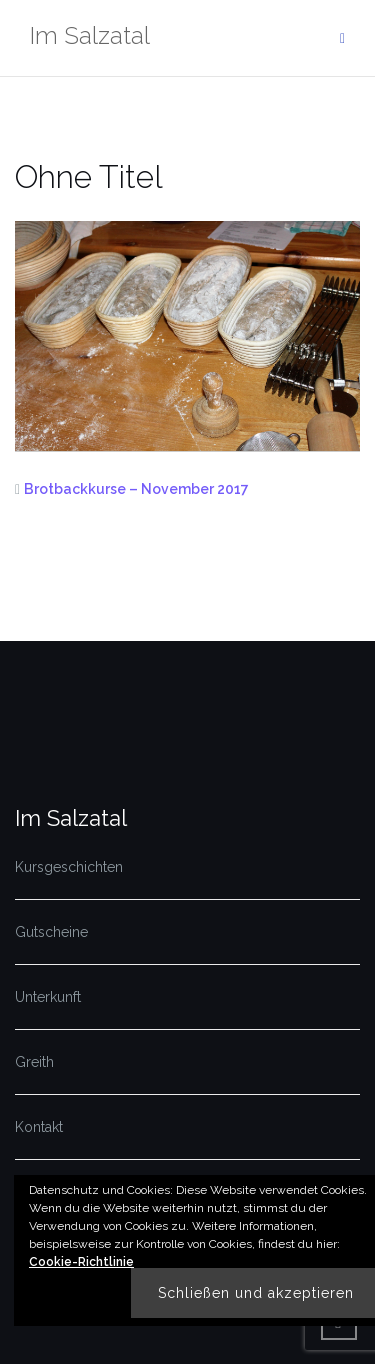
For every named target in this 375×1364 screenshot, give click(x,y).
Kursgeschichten (69, 867)
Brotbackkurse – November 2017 (136, 489)
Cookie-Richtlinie (81, 1262)
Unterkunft (48, 997)
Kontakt (39, 1127)
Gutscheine (51, 932)
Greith (34, 1062)
